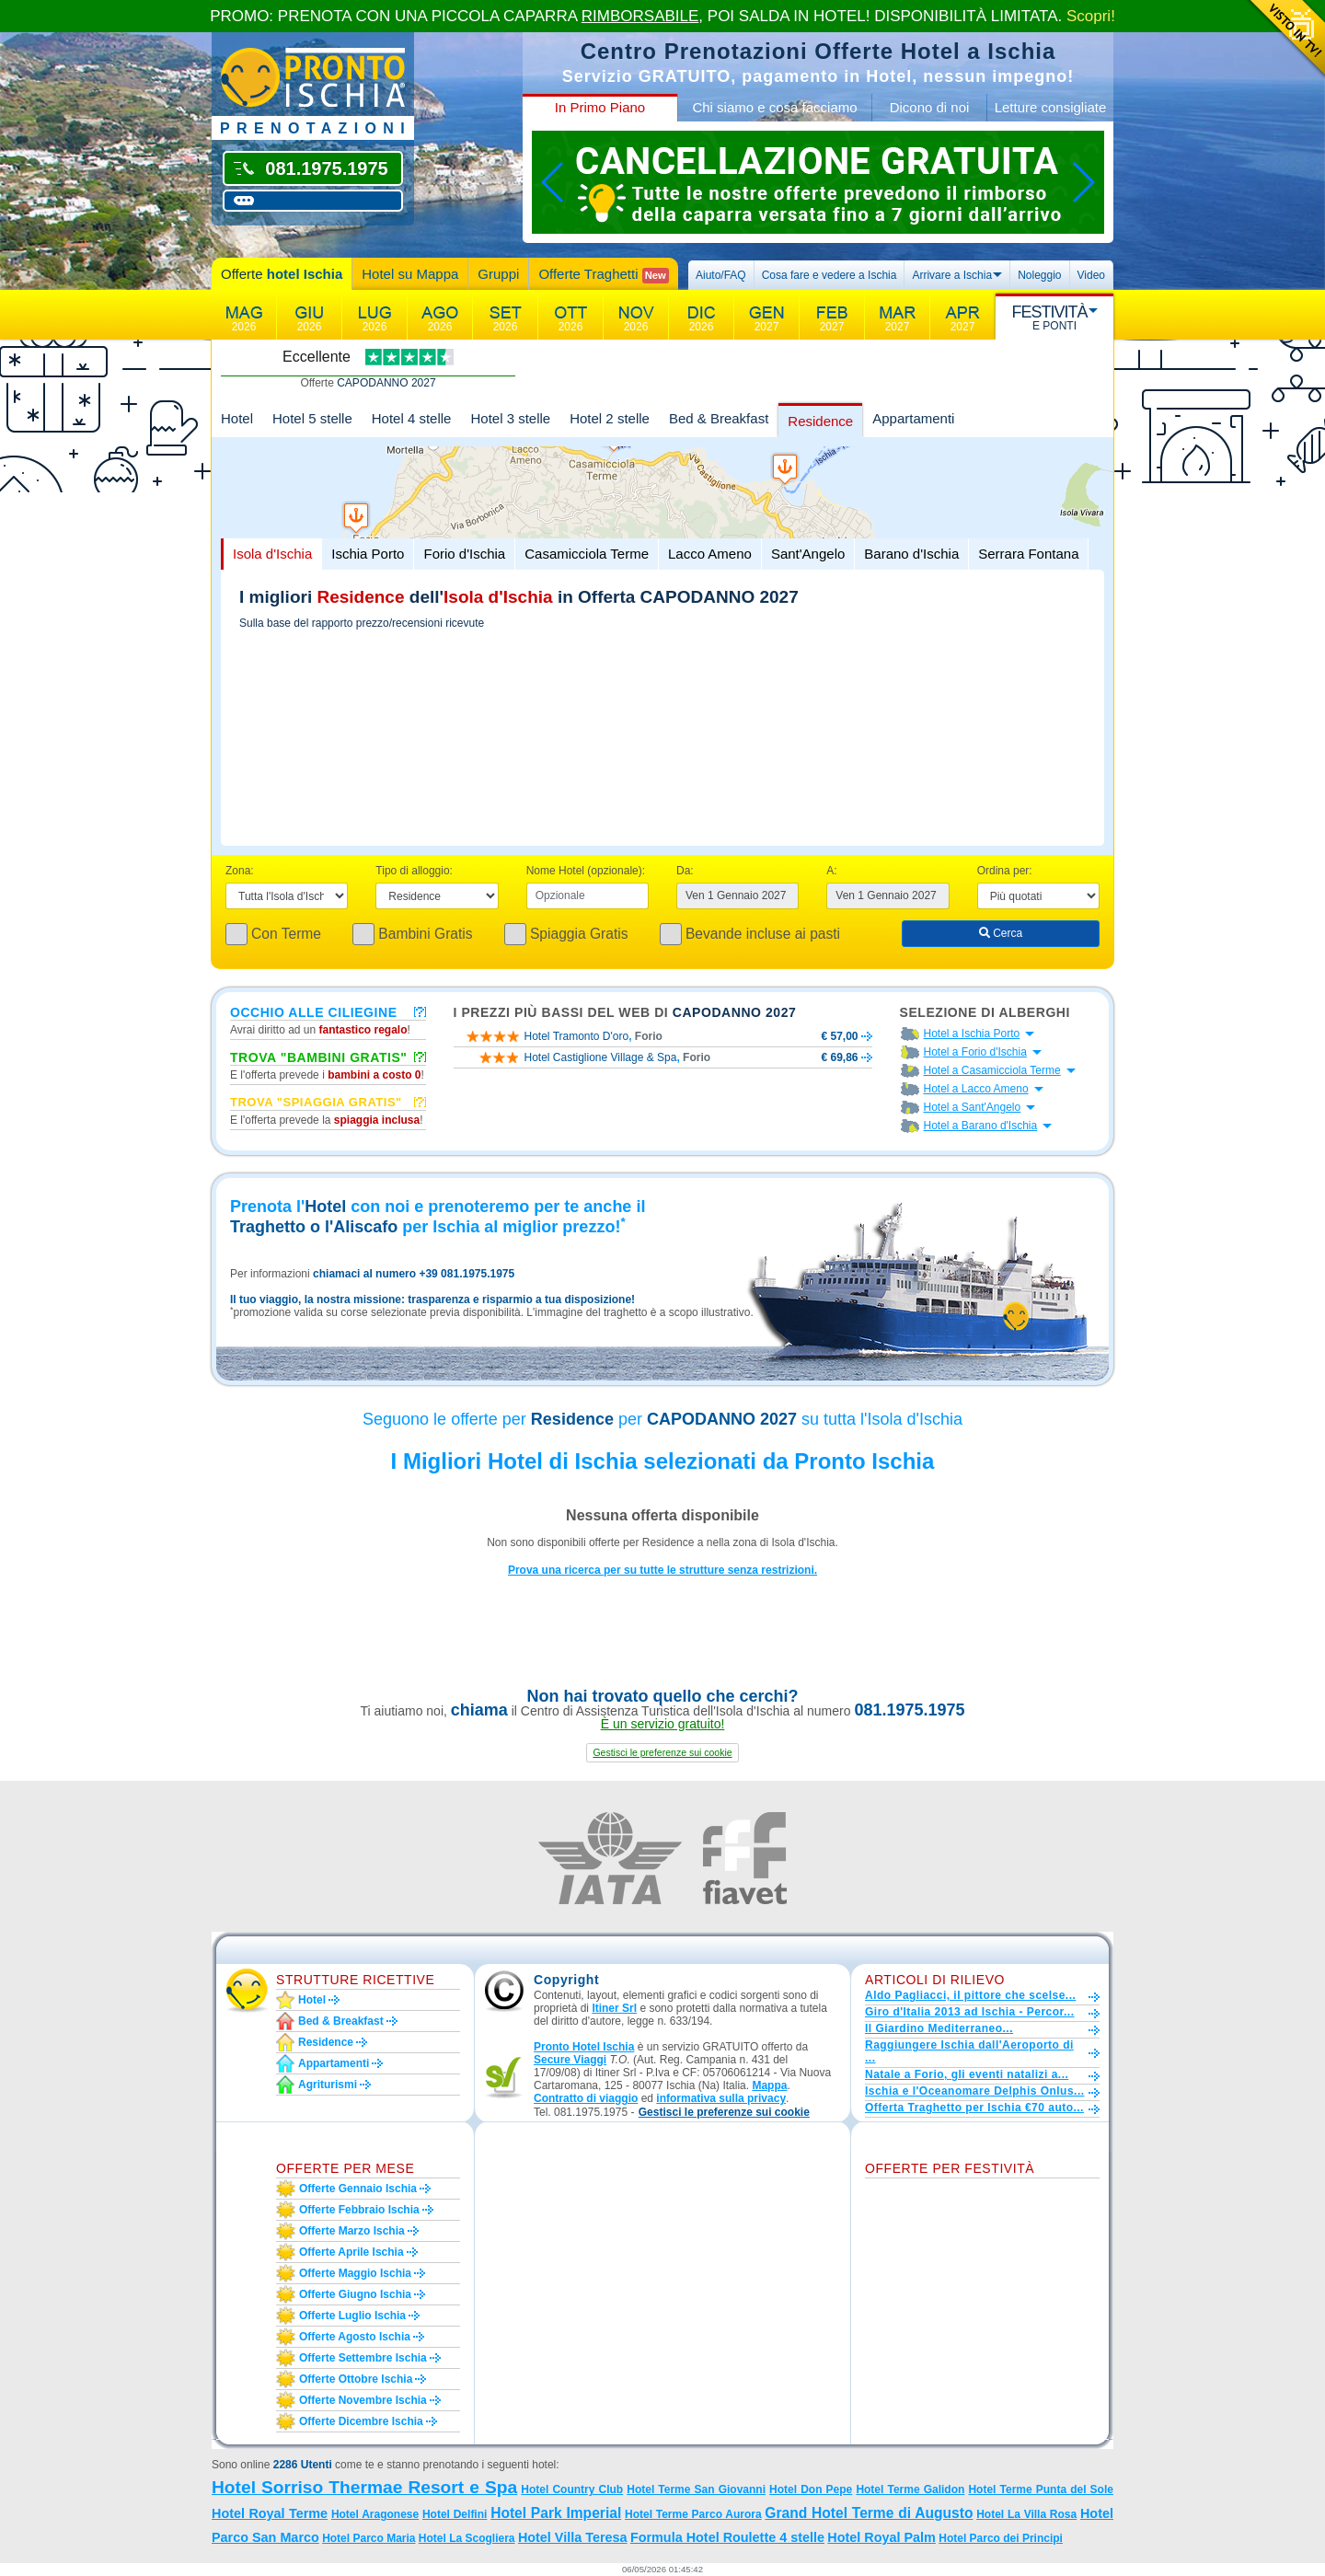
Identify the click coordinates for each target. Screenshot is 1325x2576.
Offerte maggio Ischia (355, 2273)
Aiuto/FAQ (721, 275)
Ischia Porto (367, 553)
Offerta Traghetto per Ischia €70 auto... (974, 2107)
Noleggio (1039, 275)
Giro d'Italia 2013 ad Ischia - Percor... (969, 2011)
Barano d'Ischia (911, 553)
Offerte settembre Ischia (363, 2357)
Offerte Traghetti (603, 274)
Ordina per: (1004, 870)
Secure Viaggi (570, 2059)
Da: (685, 870)
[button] (662, 1752)
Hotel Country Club (572, 2489)
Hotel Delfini (454, 2514)
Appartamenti (913, 418)
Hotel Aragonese (375, 2514)
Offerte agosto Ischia (354, 2336)
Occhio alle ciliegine (314, 1011)
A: (831, 870)
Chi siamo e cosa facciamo (774, 107)
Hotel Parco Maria (368, 2538)
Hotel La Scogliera (467, 2538)
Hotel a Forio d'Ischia (975, 1051)
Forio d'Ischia (464, 553)
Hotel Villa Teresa (573, 2537)
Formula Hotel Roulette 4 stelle (727, 2537)
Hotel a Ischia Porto (972, 1033)
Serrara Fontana (1028, 553)
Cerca (1000, 933)
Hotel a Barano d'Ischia (981, 1125)
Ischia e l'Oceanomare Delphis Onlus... (975, 2091)
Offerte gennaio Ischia (358, 2188)
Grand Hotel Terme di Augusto (869, 2513)
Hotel (237, 418)
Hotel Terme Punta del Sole (1040, 2489)
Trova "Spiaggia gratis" (316, 1101)
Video (1091, 275)
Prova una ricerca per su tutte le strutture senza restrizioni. (662, 1570)
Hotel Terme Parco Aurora (693, 2514)
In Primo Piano (600, 107)
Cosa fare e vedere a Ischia (829, 275)
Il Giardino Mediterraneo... (939, 2028)
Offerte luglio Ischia (352, 2315)
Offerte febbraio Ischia (359, 2209)
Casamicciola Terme (586, 553)
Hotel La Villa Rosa (1026, 2514)
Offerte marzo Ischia (352, 2230)
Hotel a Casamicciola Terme (992, 1070)
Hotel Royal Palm (881, 2537)
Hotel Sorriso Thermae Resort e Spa (364, 2487)
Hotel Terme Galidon (910, 2489)
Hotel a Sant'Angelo (972, 1107)
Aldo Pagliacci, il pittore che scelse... (970, 1995)
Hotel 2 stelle (610, 418)
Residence (820, 421)
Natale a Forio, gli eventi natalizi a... (966, 2074)
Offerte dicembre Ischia (361, 2421)
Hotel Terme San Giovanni (696, 2489)
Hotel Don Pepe (810, 2489)
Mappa (769, 2085)
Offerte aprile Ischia (351, 2252)
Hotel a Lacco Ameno (976, 1088)
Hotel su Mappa (410, 274)
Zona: (239, 870)
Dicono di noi (930, 107)
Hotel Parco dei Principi (1001, 2538)
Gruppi (498, 274)
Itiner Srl (614, 2008)
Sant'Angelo (808, 553)
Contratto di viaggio (586, 2098)
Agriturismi (327, 2084)
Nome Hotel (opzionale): (585, 870)
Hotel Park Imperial (555, 2513)
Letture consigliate (1051, 107)
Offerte (281, 274)
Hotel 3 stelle (510, 418)
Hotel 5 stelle (312, 418)
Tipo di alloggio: (414, 870)
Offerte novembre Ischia (363, 2400)
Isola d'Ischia (272, 553)
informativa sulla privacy (721, 2098)
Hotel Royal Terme (270, 2513)
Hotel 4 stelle (412, 418)
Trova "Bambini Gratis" (319, 1056)
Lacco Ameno (710, 553)
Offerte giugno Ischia (355, 2294)
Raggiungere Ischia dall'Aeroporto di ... (969, 2051)
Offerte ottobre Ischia (355, 2379)
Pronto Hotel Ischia (584, 2046)
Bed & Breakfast (718, 418)
